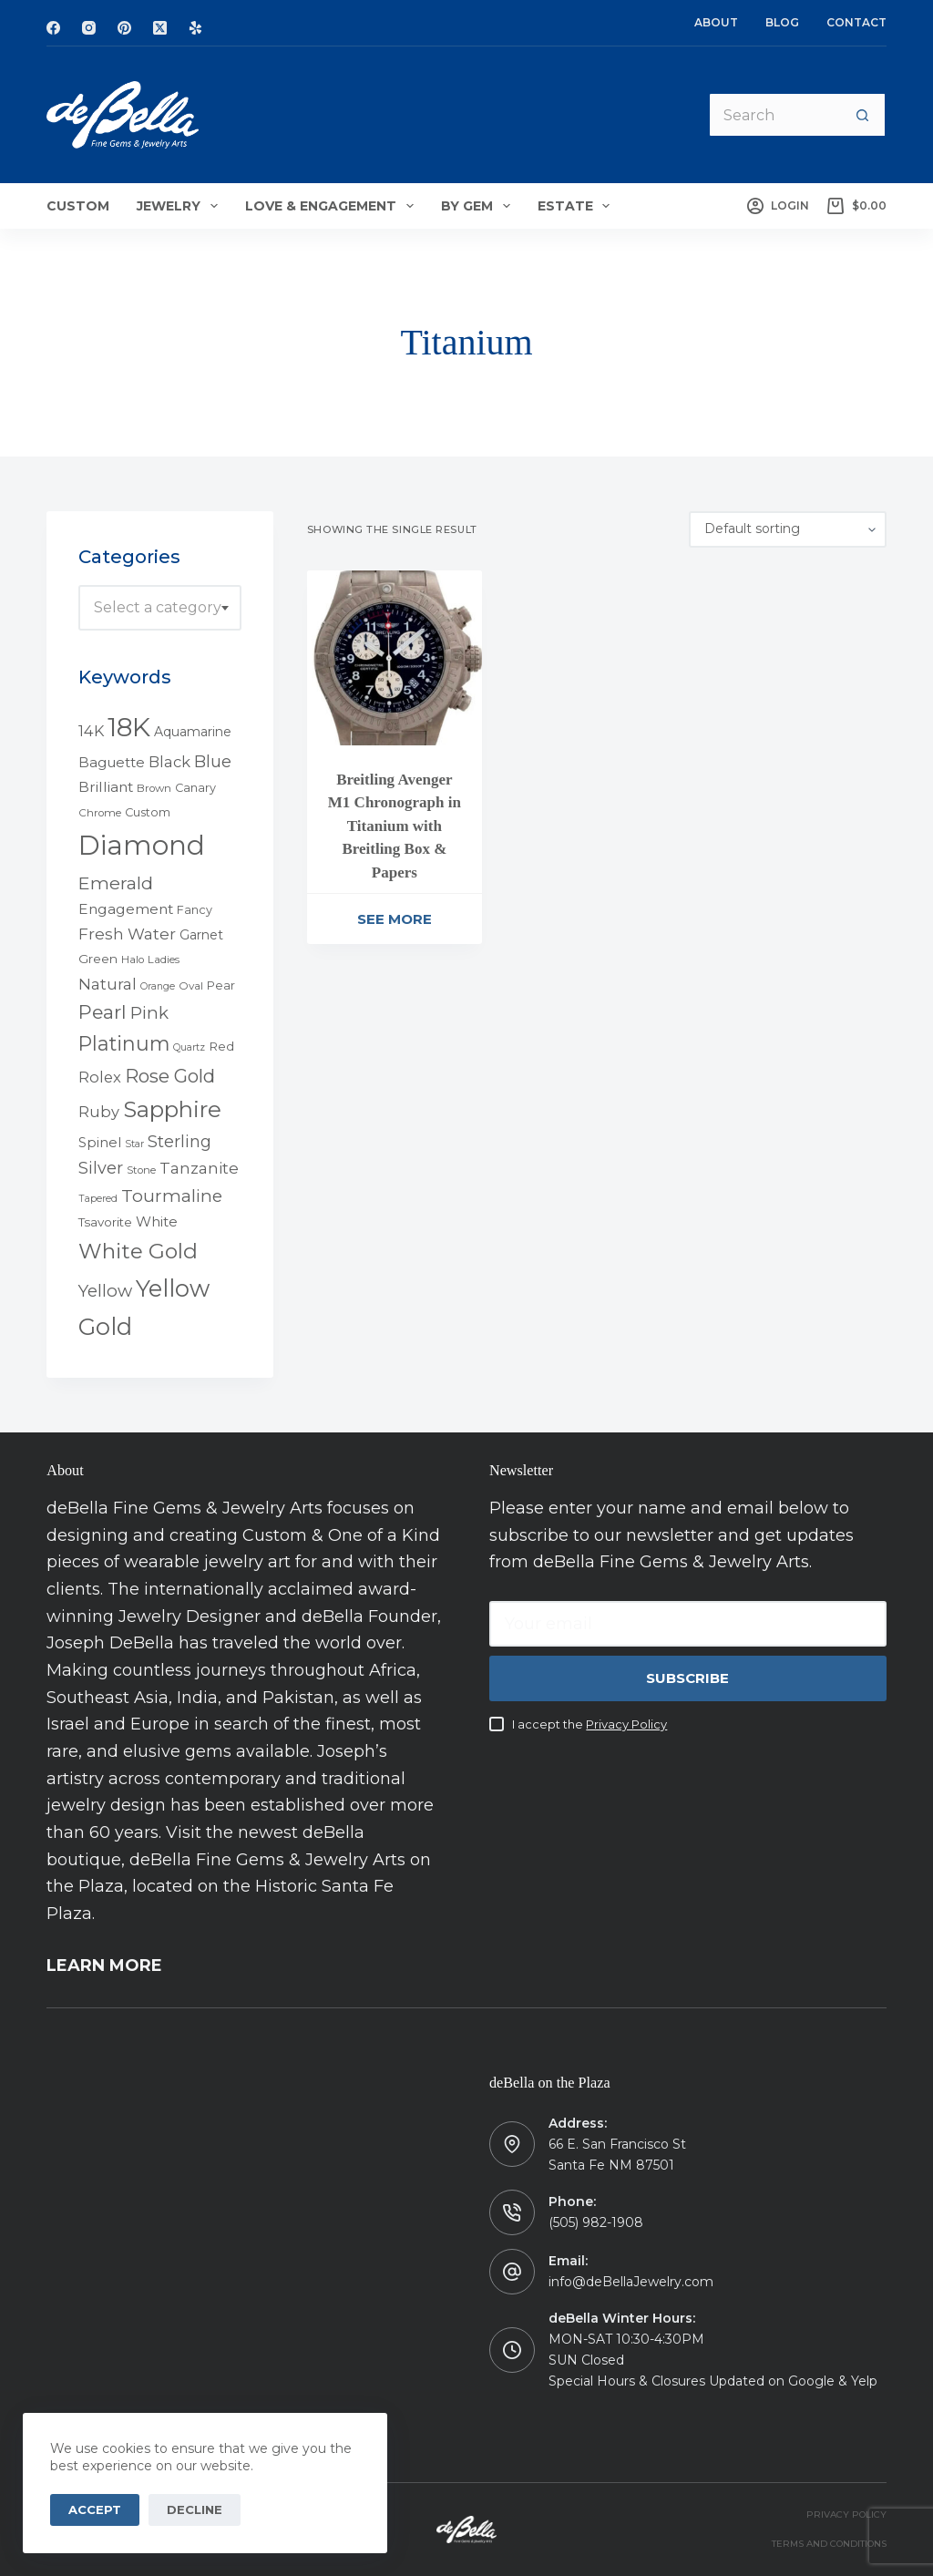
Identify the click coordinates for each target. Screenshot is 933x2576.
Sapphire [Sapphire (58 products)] (172, 1109)
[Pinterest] (124, 28)
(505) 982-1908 (596, 2222)
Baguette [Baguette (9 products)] (111, 762)
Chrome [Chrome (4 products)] (99, 812)
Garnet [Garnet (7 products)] (201, 935)
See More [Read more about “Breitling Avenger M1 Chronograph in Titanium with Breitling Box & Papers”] (394, 919)
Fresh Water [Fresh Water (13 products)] (127, 934)
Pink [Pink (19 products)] (149, 1012)
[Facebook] (53, 28)
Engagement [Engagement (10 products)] (125, 909)
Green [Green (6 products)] (98, 958)
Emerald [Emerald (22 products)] (115, 883)
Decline (194, 2509)
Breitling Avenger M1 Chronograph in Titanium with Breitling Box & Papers (394, 826)
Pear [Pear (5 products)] (221, 985)
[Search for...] (774, 115)
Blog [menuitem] (782, 22)
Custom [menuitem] (77, 206)
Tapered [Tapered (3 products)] (98, 1199)
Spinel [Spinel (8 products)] (99, 1142)
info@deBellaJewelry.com (631, 2281)
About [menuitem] (716, 22)
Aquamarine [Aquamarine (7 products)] (192, 732)
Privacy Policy (626, 1724)
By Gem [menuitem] (479, 206)
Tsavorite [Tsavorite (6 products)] (105, 1222)
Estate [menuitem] (578, 206)
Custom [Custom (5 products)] (147, 812)
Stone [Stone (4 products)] (141, 1170)
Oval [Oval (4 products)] (191, 986)
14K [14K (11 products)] (91, 731)
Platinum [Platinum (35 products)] (123, 1043)
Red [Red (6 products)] (221, 1046)
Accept (94, 2509)
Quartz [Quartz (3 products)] (189, 1047)
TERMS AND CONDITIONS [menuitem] (829, 2544)
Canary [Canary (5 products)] (195, 788)
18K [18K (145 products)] (129, 727)
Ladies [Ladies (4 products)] (163, 959)
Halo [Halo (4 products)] (132, 959)
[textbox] (160, 608)
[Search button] (864, 115)
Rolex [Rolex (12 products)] (99, 1077)
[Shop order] (788, 529)
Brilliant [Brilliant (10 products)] (105, 786)
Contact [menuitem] (856, 22)
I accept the (589, 1724)
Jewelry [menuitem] (181, 206)
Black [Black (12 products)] (169, 762)
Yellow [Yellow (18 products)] (105, 1290)
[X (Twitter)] (160, 28)
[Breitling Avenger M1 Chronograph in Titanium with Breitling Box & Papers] (394, 657)
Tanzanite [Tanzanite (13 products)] (199, 1168)
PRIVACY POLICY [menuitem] (846, 2514)
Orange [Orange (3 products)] (157, 986)
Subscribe (687, 1678)
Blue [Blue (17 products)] (212, 761)
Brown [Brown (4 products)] (154, 788)
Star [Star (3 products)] (134, 1144)
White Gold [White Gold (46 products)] (138, 1251)
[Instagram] (89, 28)
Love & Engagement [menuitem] (333, 206)
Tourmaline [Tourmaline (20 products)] (171, 1195)
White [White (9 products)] (157, 1221)
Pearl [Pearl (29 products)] (102, 1012)
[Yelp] (195, 28)
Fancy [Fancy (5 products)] (194, 910)
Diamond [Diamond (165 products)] (141, 845)
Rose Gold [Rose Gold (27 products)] (170, 1075)
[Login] (778, 206)
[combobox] (159, 608)
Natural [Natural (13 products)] (107, 984)
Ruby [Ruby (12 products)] (98, 1112)
